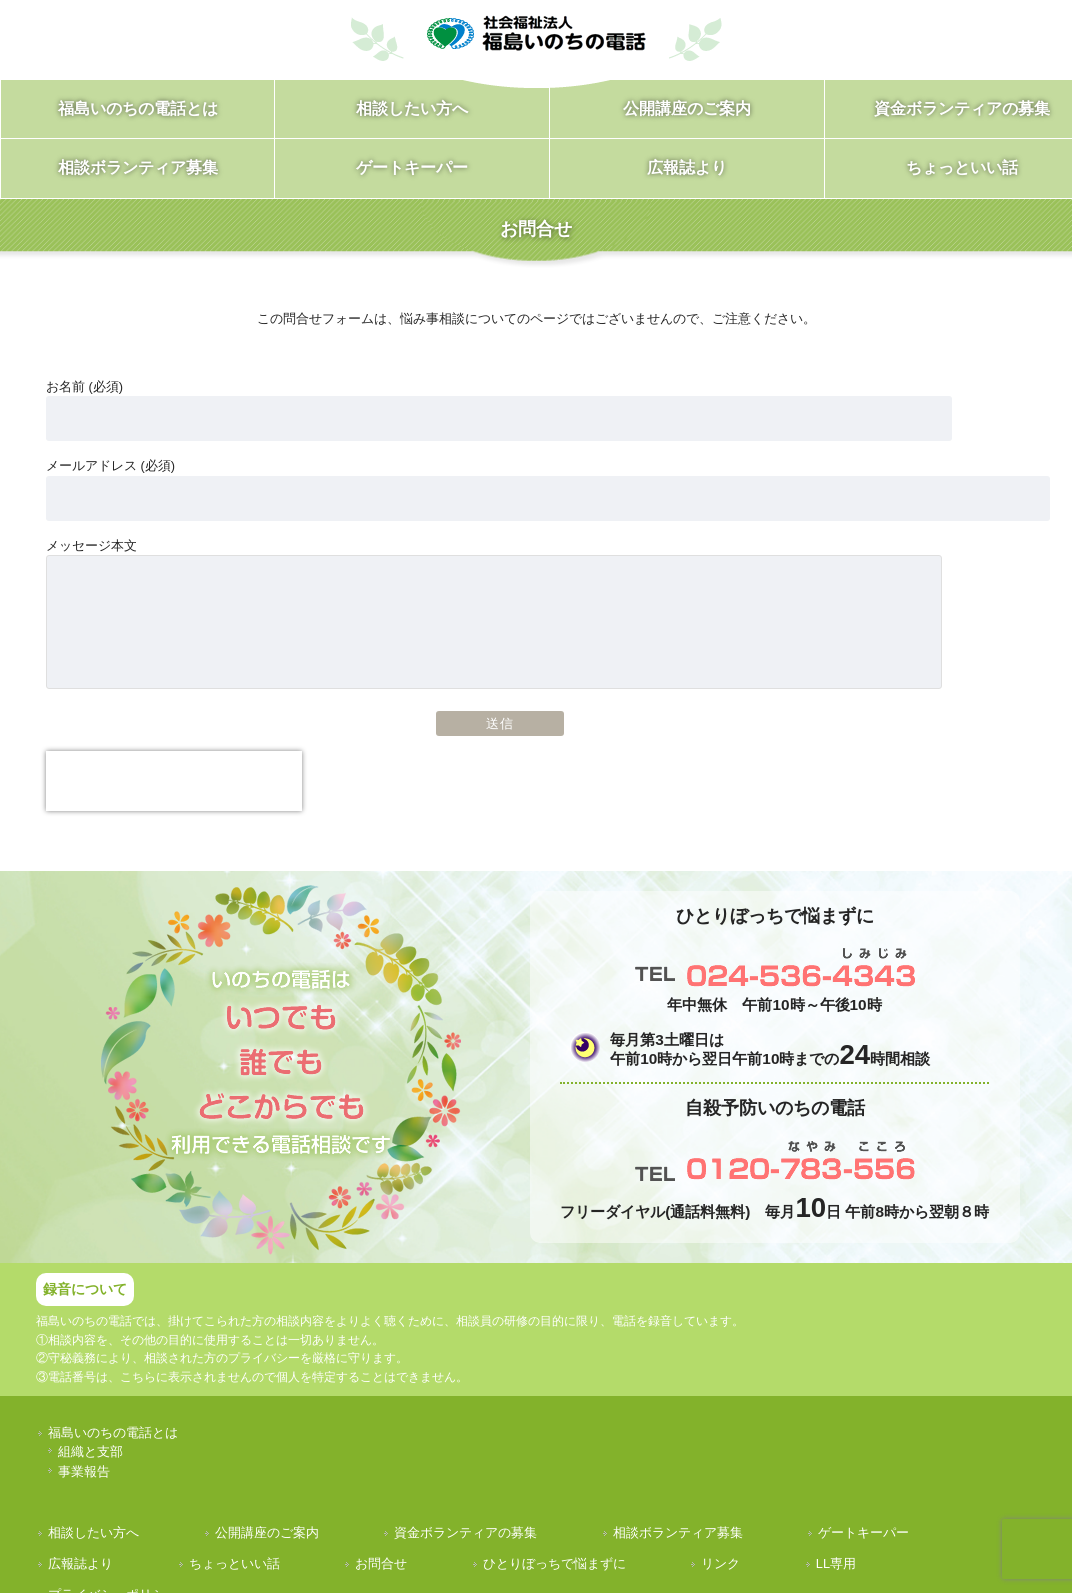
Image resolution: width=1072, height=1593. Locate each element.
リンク (720, 1563)
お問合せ (381, 1563)
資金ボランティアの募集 (465, 1532)
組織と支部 (90, 1451)
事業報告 (84, 1471)
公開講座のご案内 (267, 1532)
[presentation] (174, 781)
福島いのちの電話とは (113, 1432)
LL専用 (836, 1563)
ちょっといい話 (234, 1563)
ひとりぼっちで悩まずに (554, 1563)
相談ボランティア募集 (678, 1532)
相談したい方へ (93, 1532)
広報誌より (80, 1563)
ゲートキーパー (863, 1532)
